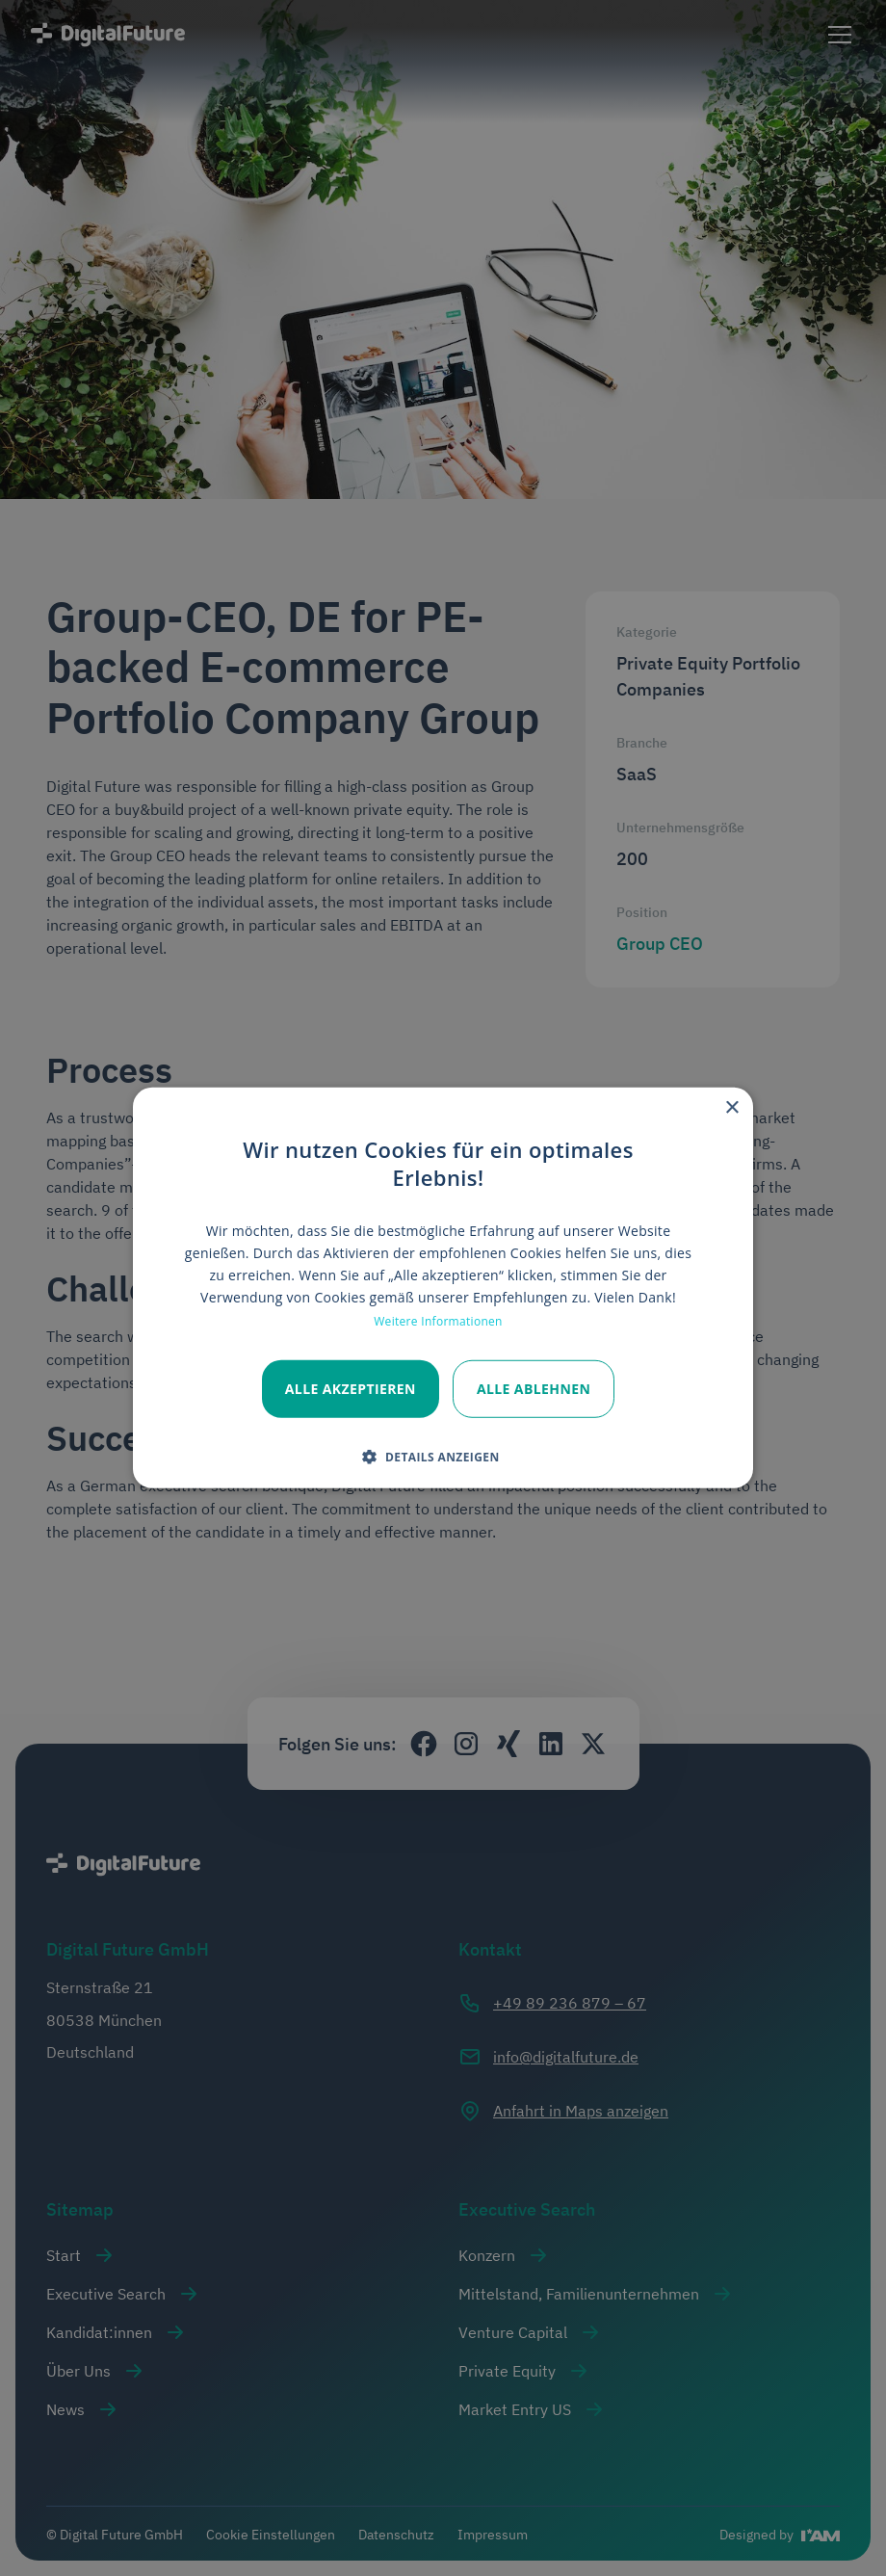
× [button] (731, 1108)
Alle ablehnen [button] (533, 1388)
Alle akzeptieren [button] (350, 1388)
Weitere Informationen (438, 1320)
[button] (438, 1456)
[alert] (443, 1288)
